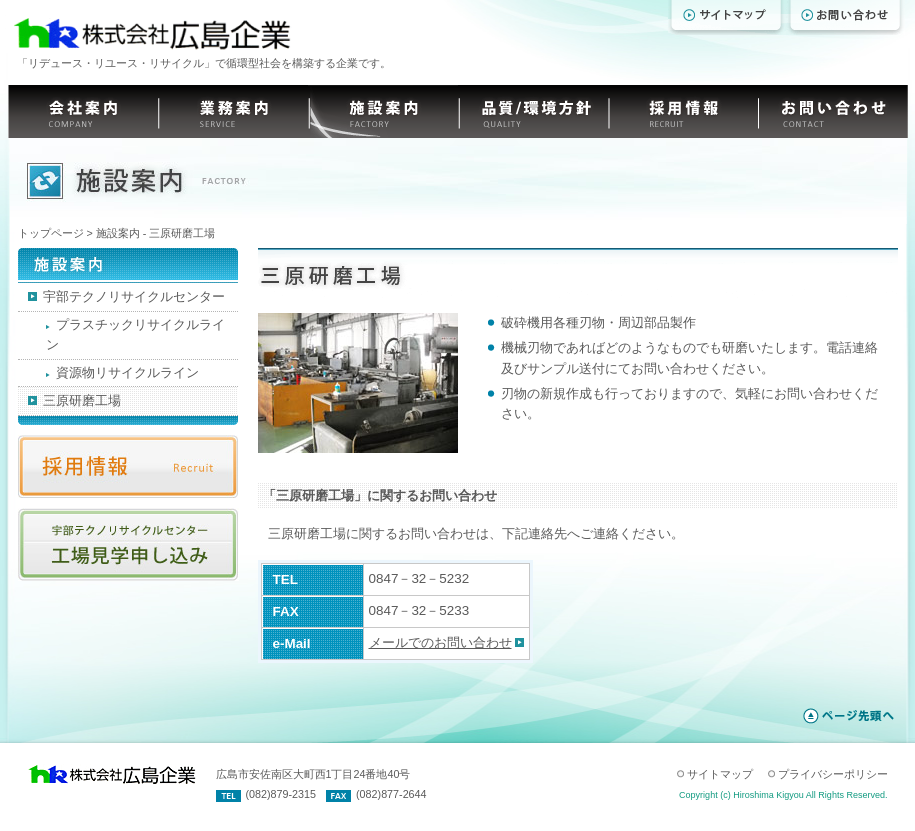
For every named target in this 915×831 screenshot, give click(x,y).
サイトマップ (720, 774)
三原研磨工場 (74, 400)
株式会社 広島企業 (150, 34)
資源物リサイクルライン (122, 372)
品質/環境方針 (533, 111)
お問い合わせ (833, 111)
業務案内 (233, 111)
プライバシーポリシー (833, 774)
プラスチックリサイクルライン (135, 334)
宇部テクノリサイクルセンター (126, 296)
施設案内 (383, 111)
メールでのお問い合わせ (440, 642)
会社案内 (83, 111)
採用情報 (683, 111)
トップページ (51, 233)
